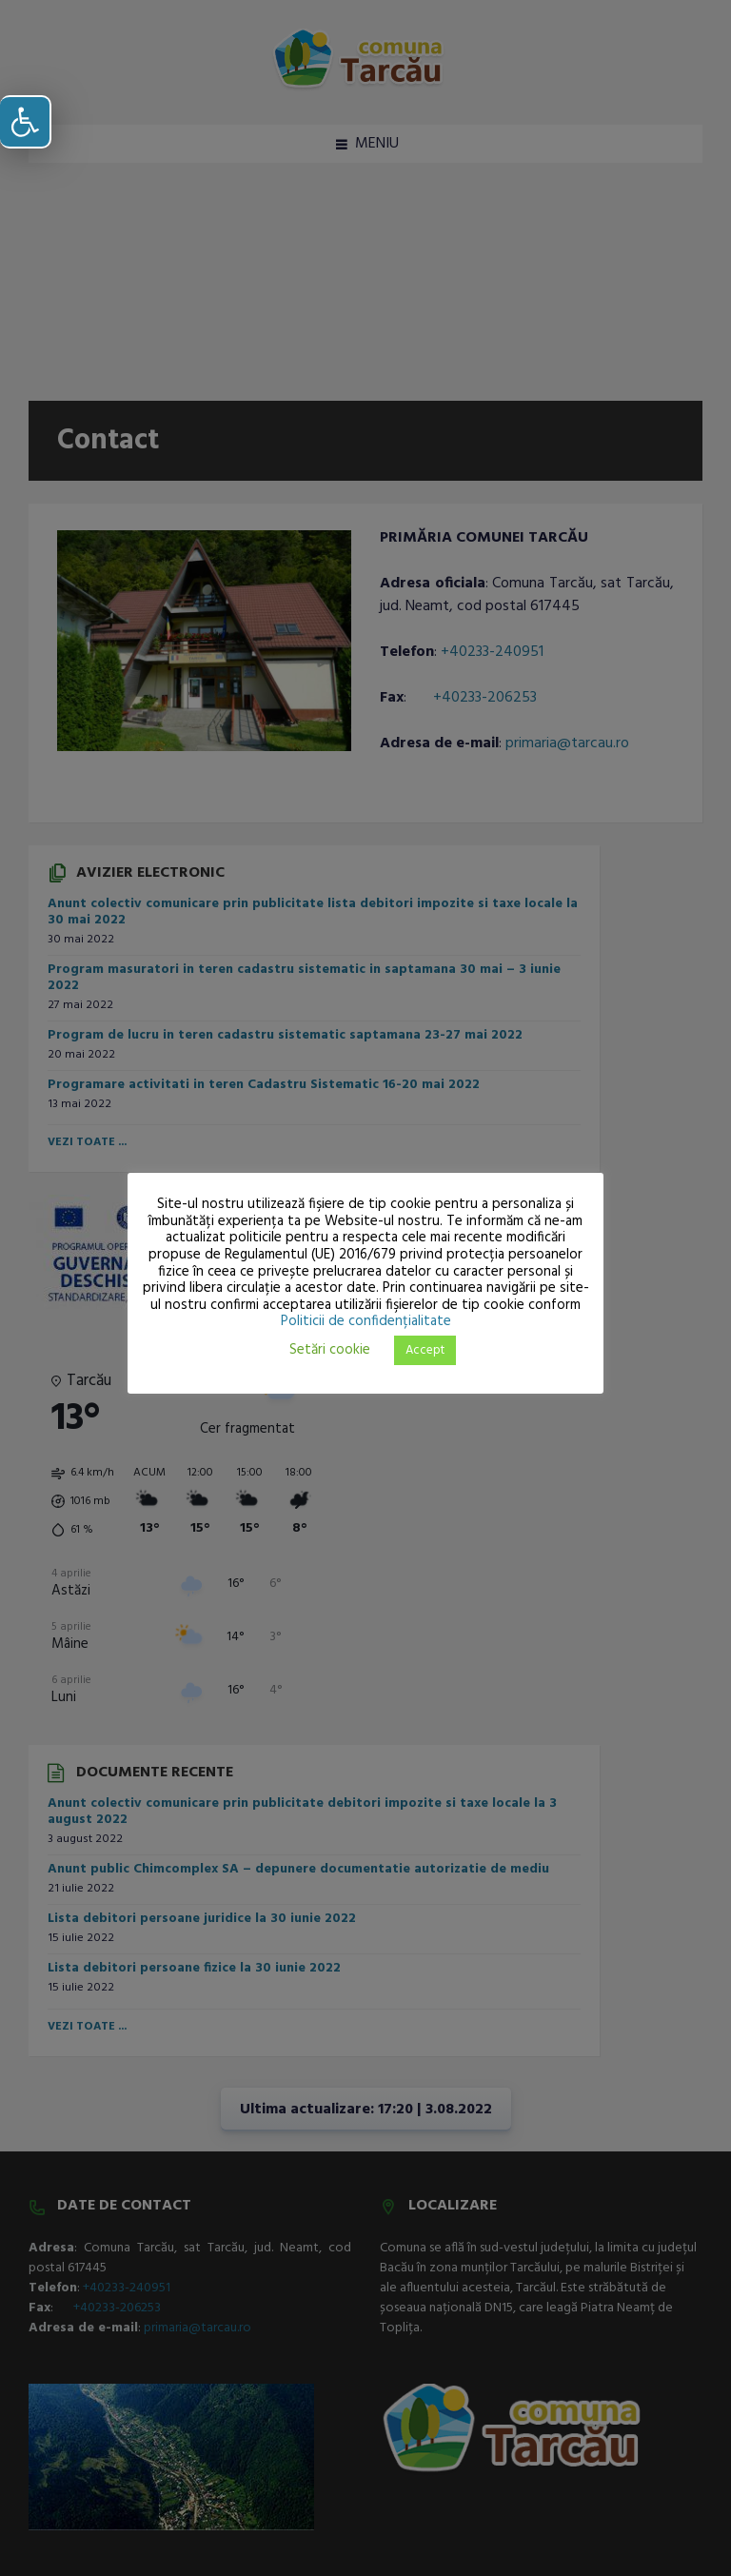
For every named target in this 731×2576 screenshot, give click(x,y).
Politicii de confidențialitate (366, 1321)
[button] (25, 122)
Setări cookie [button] (329, 1349)
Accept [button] (425, 1350)
